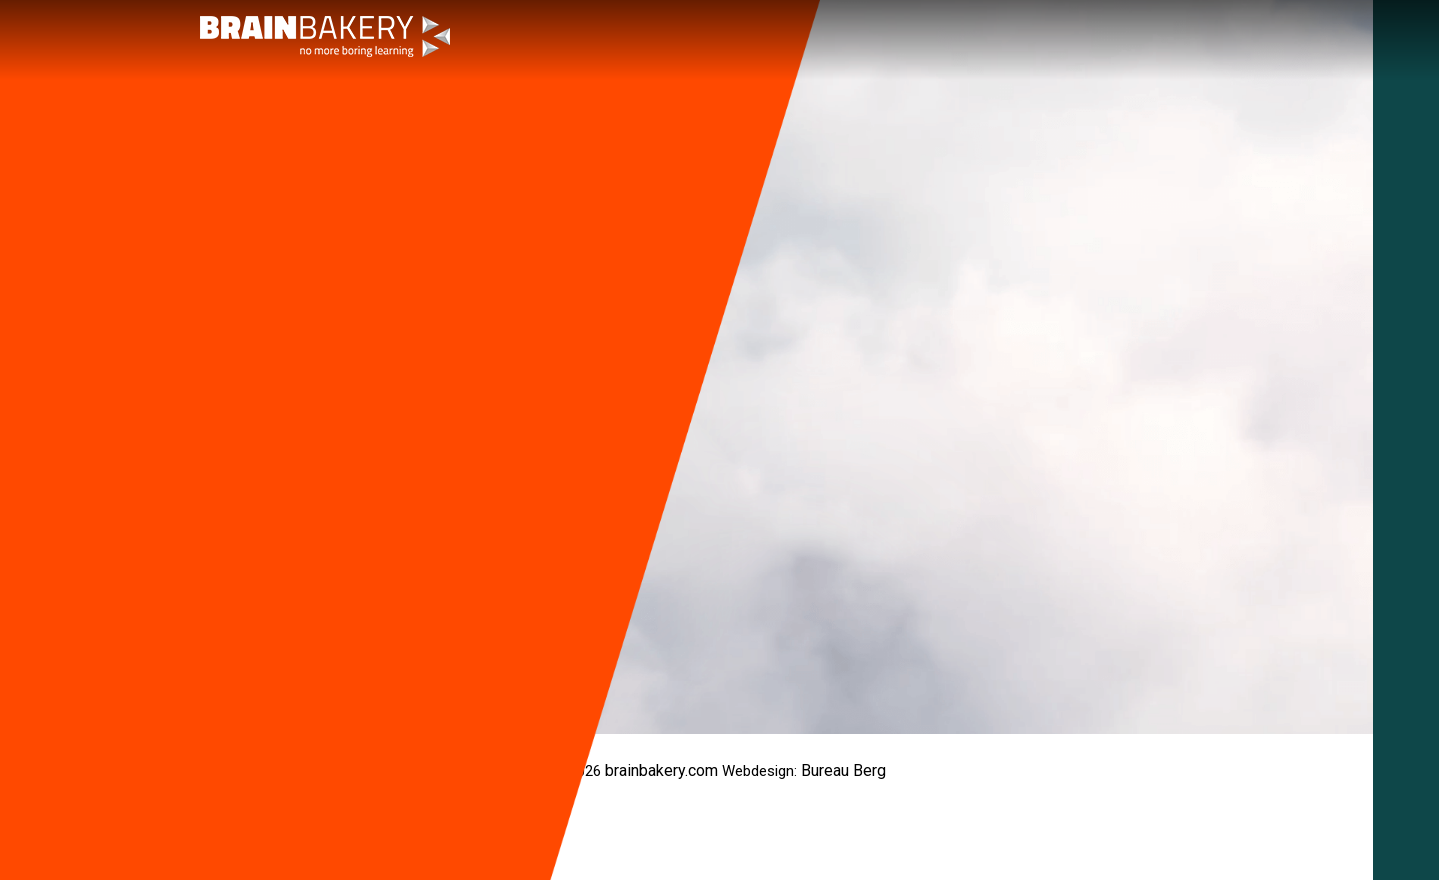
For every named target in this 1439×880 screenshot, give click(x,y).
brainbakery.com (661, 770)
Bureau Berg (843, 770)
